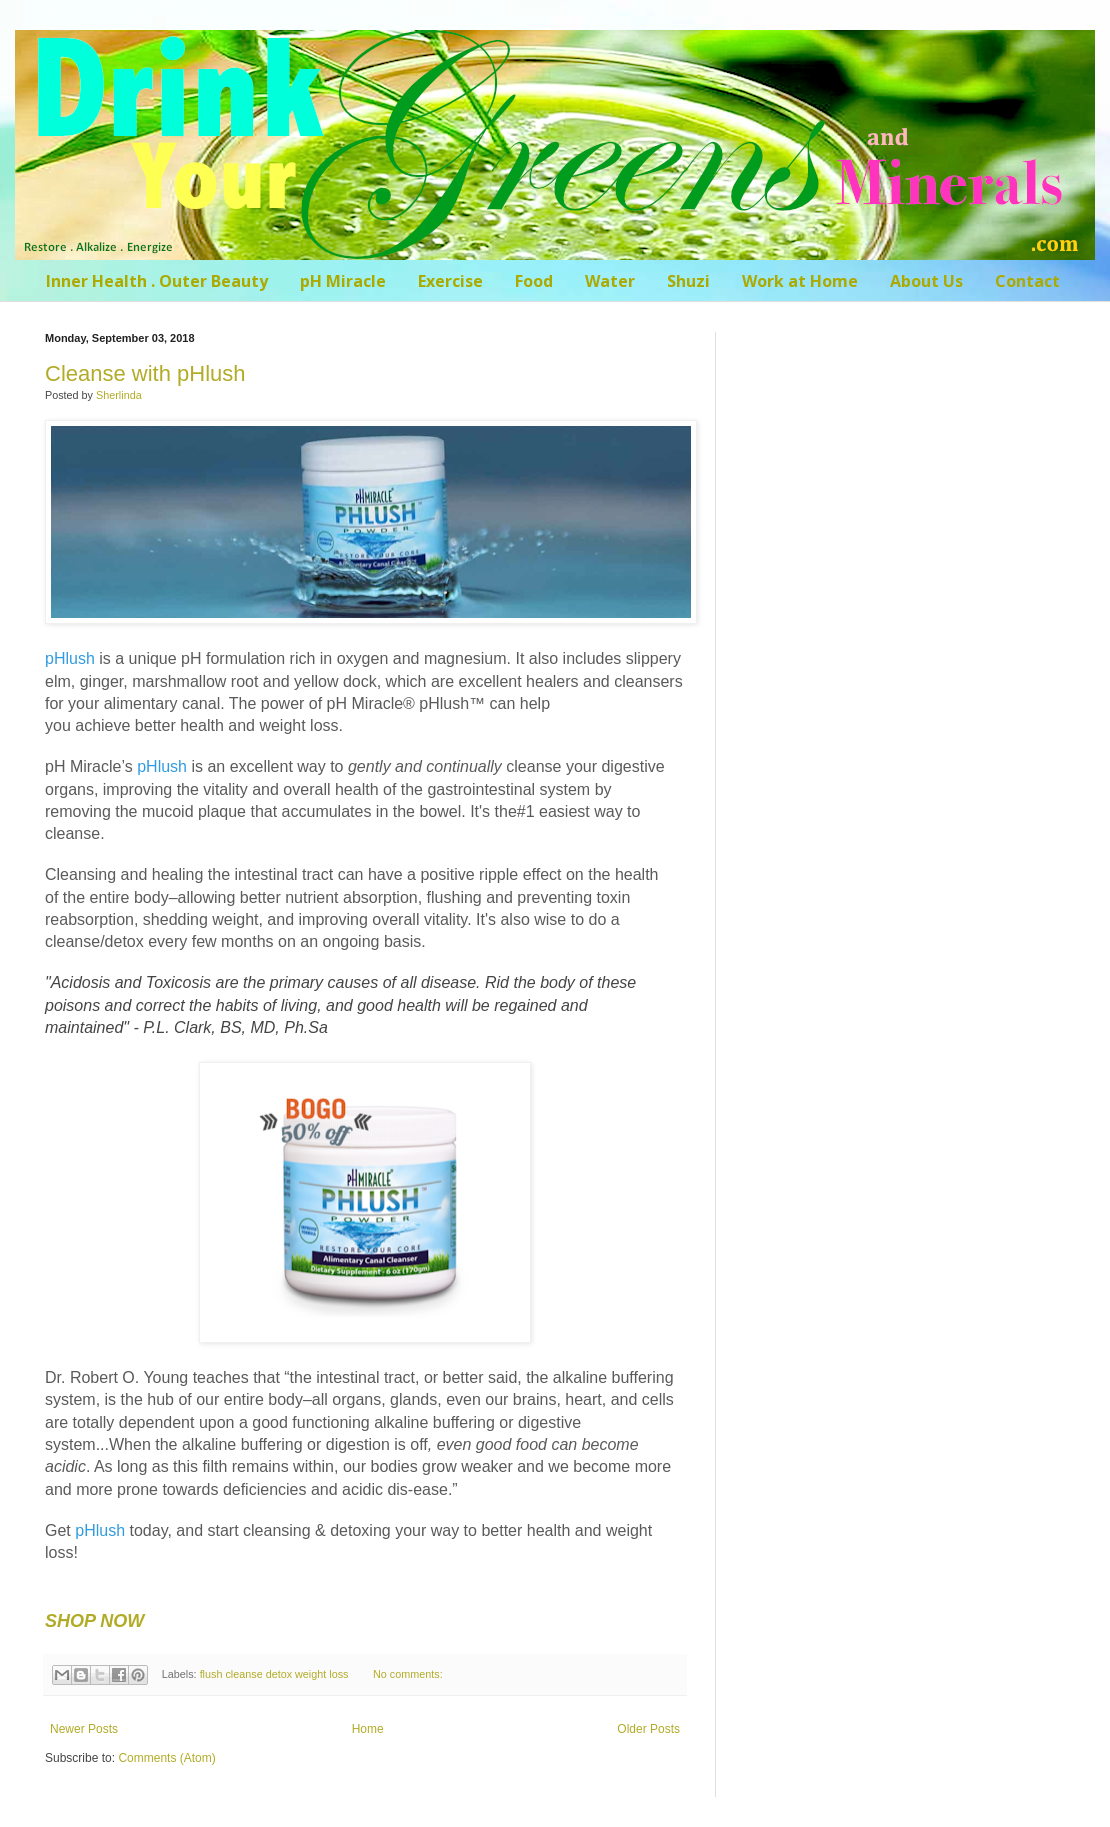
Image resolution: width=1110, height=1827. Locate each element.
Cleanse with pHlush (145, 373)
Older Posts (648, 1729)
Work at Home (800, 281)
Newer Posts (84, 1729)
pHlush (70, 658)
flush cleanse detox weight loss (274, 1674)
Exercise (450, 281)
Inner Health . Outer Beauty (157, 281)
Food (534, 281)
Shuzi (688, 281)
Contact (1027, 281)
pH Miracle (343, 281)
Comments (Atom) (166, 1758)
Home (368, 1729)
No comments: (408, 1674)
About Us (926, 281)
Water (610, 281)
